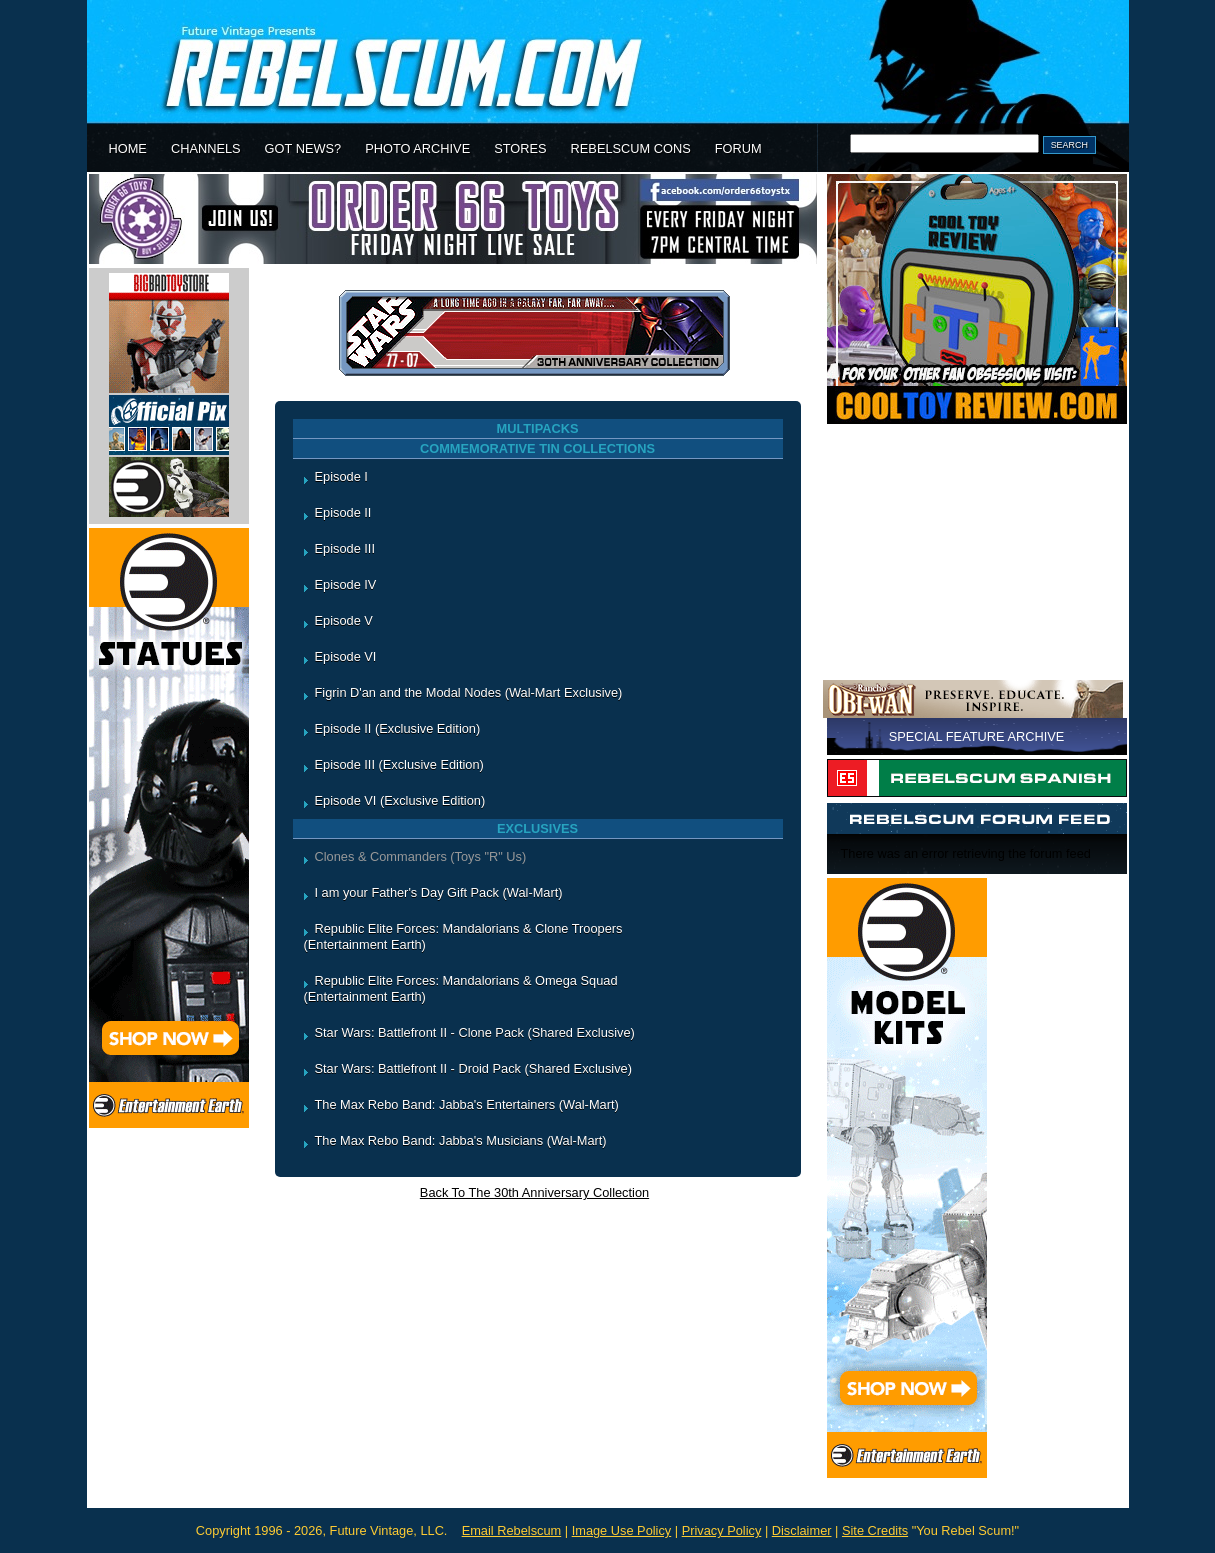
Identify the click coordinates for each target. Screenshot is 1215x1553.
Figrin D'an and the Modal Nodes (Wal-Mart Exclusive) (469, 692)
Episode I (341, 476)
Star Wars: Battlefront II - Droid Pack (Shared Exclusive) (473, 1068)
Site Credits (875, 1530)
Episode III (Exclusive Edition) (399, 764)
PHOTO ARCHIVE (417, 148)
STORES (520, 148)
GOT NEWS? (303, 148)
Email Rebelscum (512, 1530)
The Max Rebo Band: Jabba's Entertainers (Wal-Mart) (467, 1104)
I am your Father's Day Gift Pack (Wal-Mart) (439, 892)
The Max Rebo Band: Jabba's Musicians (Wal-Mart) (461, 1140)
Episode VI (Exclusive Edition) (400, 800)
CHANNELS (206, 148)
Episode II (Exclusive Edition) (398, 728)
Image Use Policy (622, 1530)
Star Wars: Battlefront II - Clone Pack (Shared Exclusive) (475, 1032)
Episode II (343, 512)
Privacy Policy (722, 1530)
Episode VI (346, 656)
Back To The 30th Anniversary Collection (534, 1192)
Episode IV (346, 584)
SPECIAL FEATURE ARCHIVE (977, 736)
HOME (128, 148)
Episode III (345, 548)
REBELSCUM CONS (631, 148)
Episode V (344, 620)
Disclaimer (802, 1530)
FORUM (738, 148)
